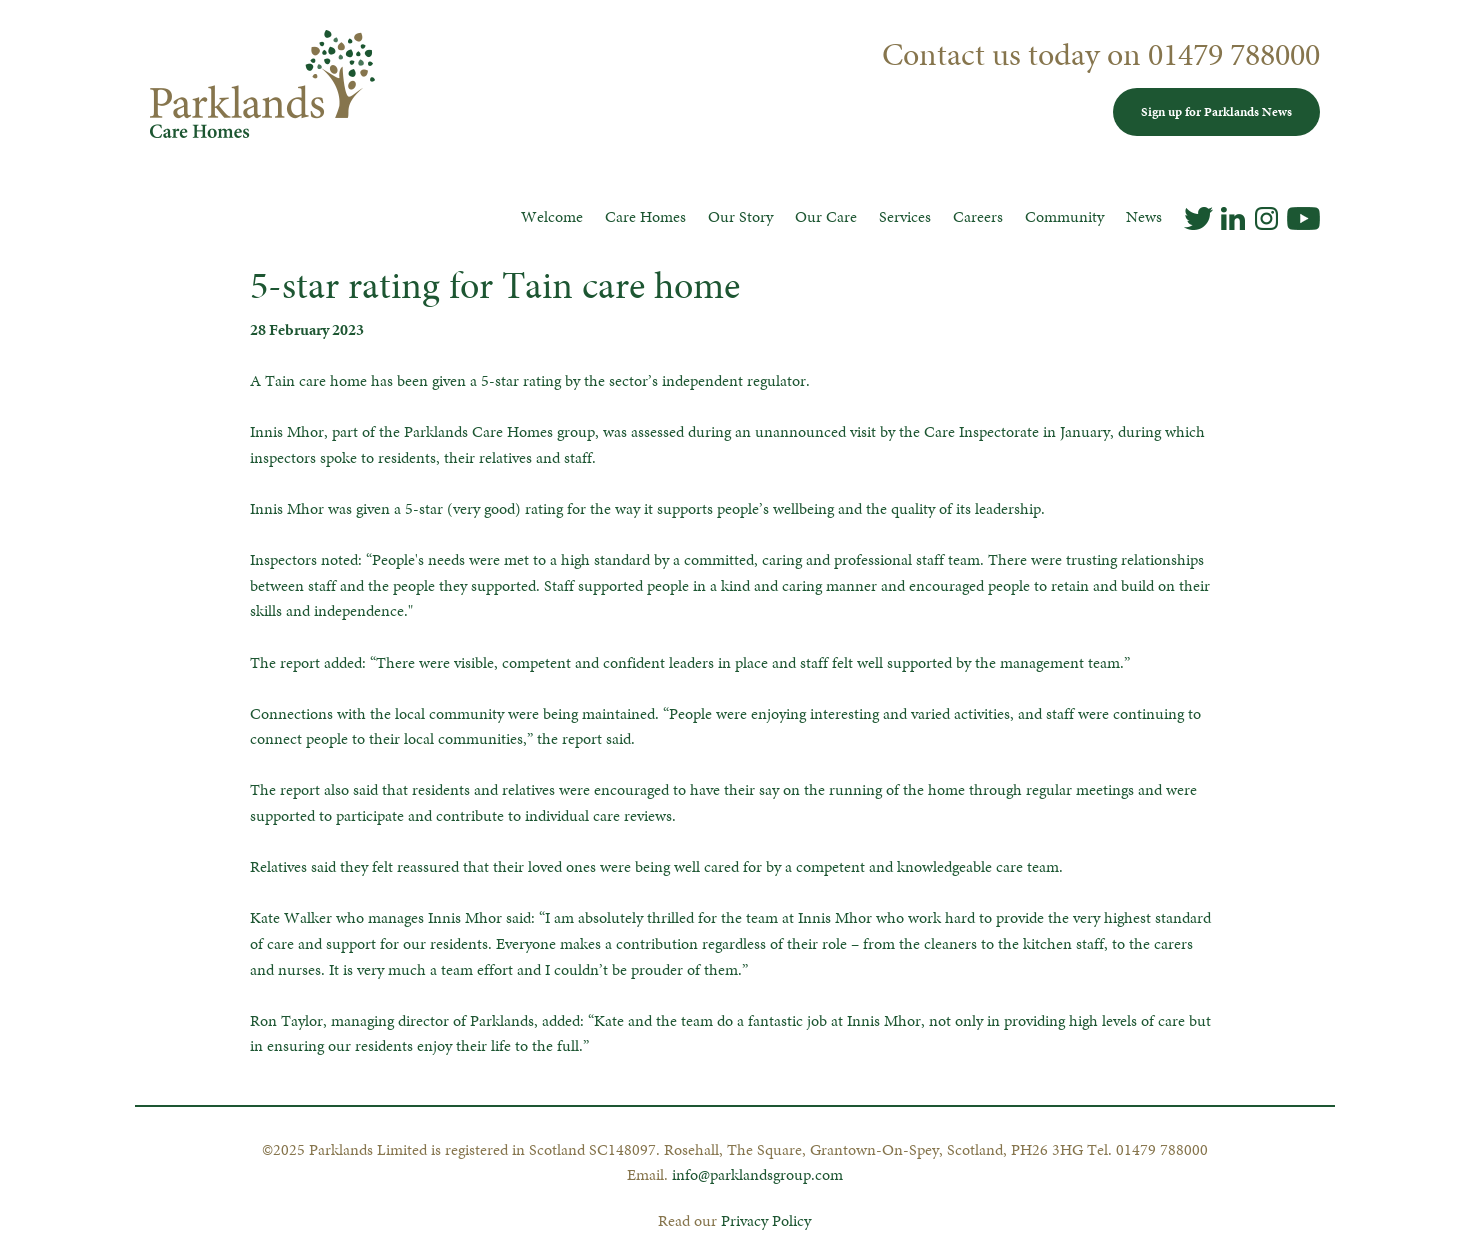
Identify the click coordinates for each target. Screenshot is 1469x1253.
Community (1064, 216)
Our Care (826, 216)
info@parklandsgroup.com (757, 1174)
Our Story (740, 216)
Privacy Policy (766, 1220)
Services (905, 216)
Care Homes (645, 216)
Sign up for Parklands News (1216, 111)
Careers (978, 216)
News (1144, 216)
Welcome (552, 216)
